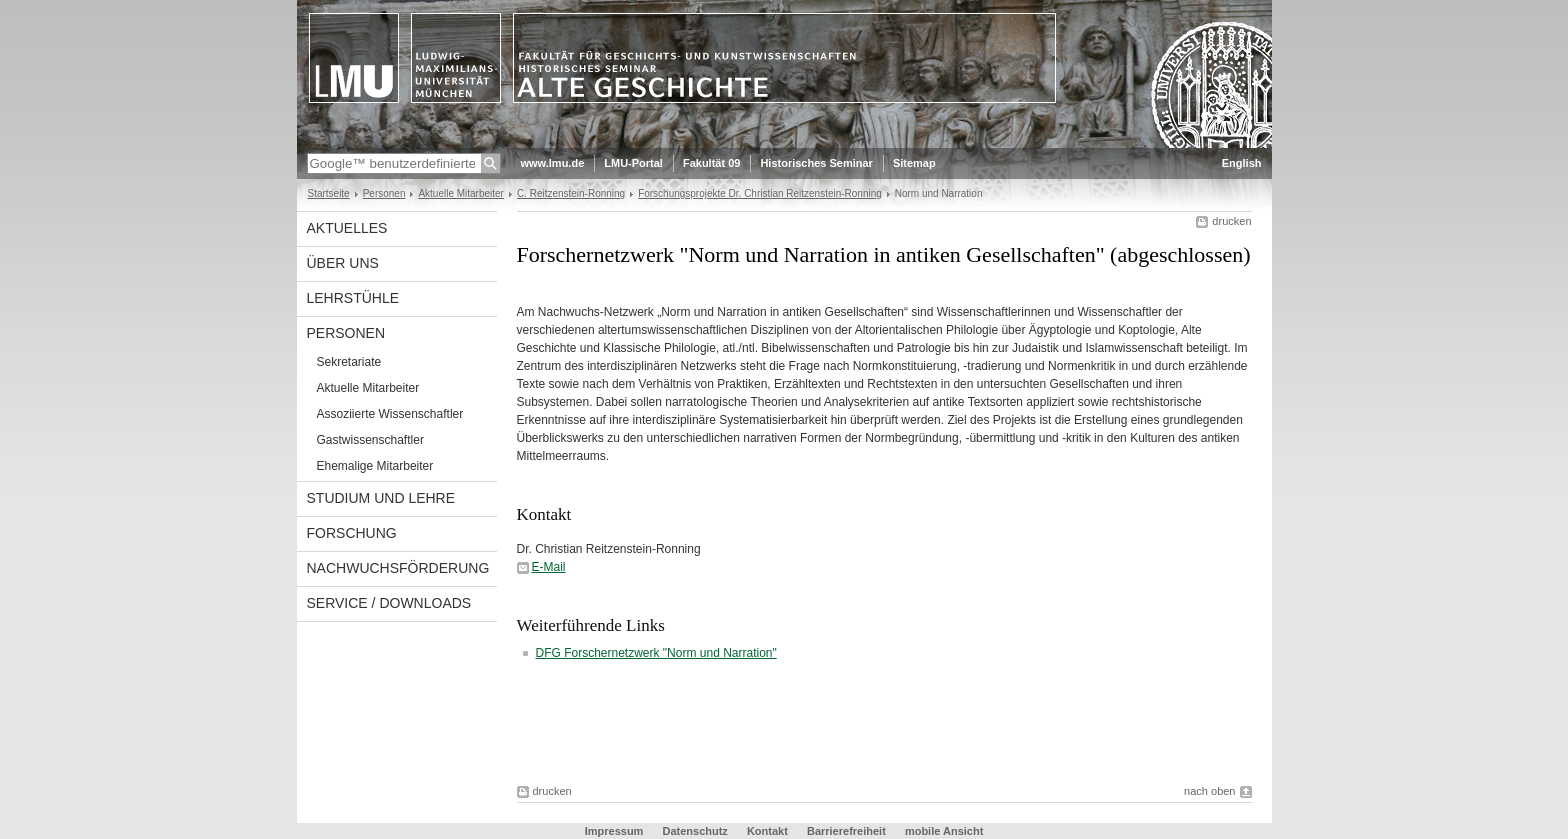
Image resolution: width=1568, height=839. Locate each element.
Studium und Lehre (381, 498)
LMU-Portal (633, 163)
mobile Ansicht (944, 831)
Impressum (614, 831)
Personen (384, 193)
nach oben (1209, 791)
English (1242, 163)
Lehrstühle (353, 298)
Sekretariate (349, 362)
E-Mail (549, 567)
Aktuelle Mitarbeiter (460, 193)
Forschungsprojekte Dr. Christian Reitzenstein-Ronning (760, 193)
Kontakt (767, 831)
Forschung (352, 533)
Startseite (329, 193)
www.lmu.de (553, 163)
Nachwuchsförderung (398, 568)
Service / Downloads (389, 603)
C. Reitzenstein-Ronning (571, 193)
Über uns (343, 263)
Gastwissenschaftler (370, 440)
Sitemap (914, 163)
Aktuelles (347, 228)
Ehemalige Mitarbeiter (375, 466)
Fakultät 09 (711, 163)
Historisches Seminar (816, 163)
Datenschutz (694, 831)
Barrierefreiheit (848, 831)
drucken (1231, 221)
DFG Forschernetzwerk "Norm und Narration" (656, 653)
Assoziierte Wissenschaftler (390, 414)
